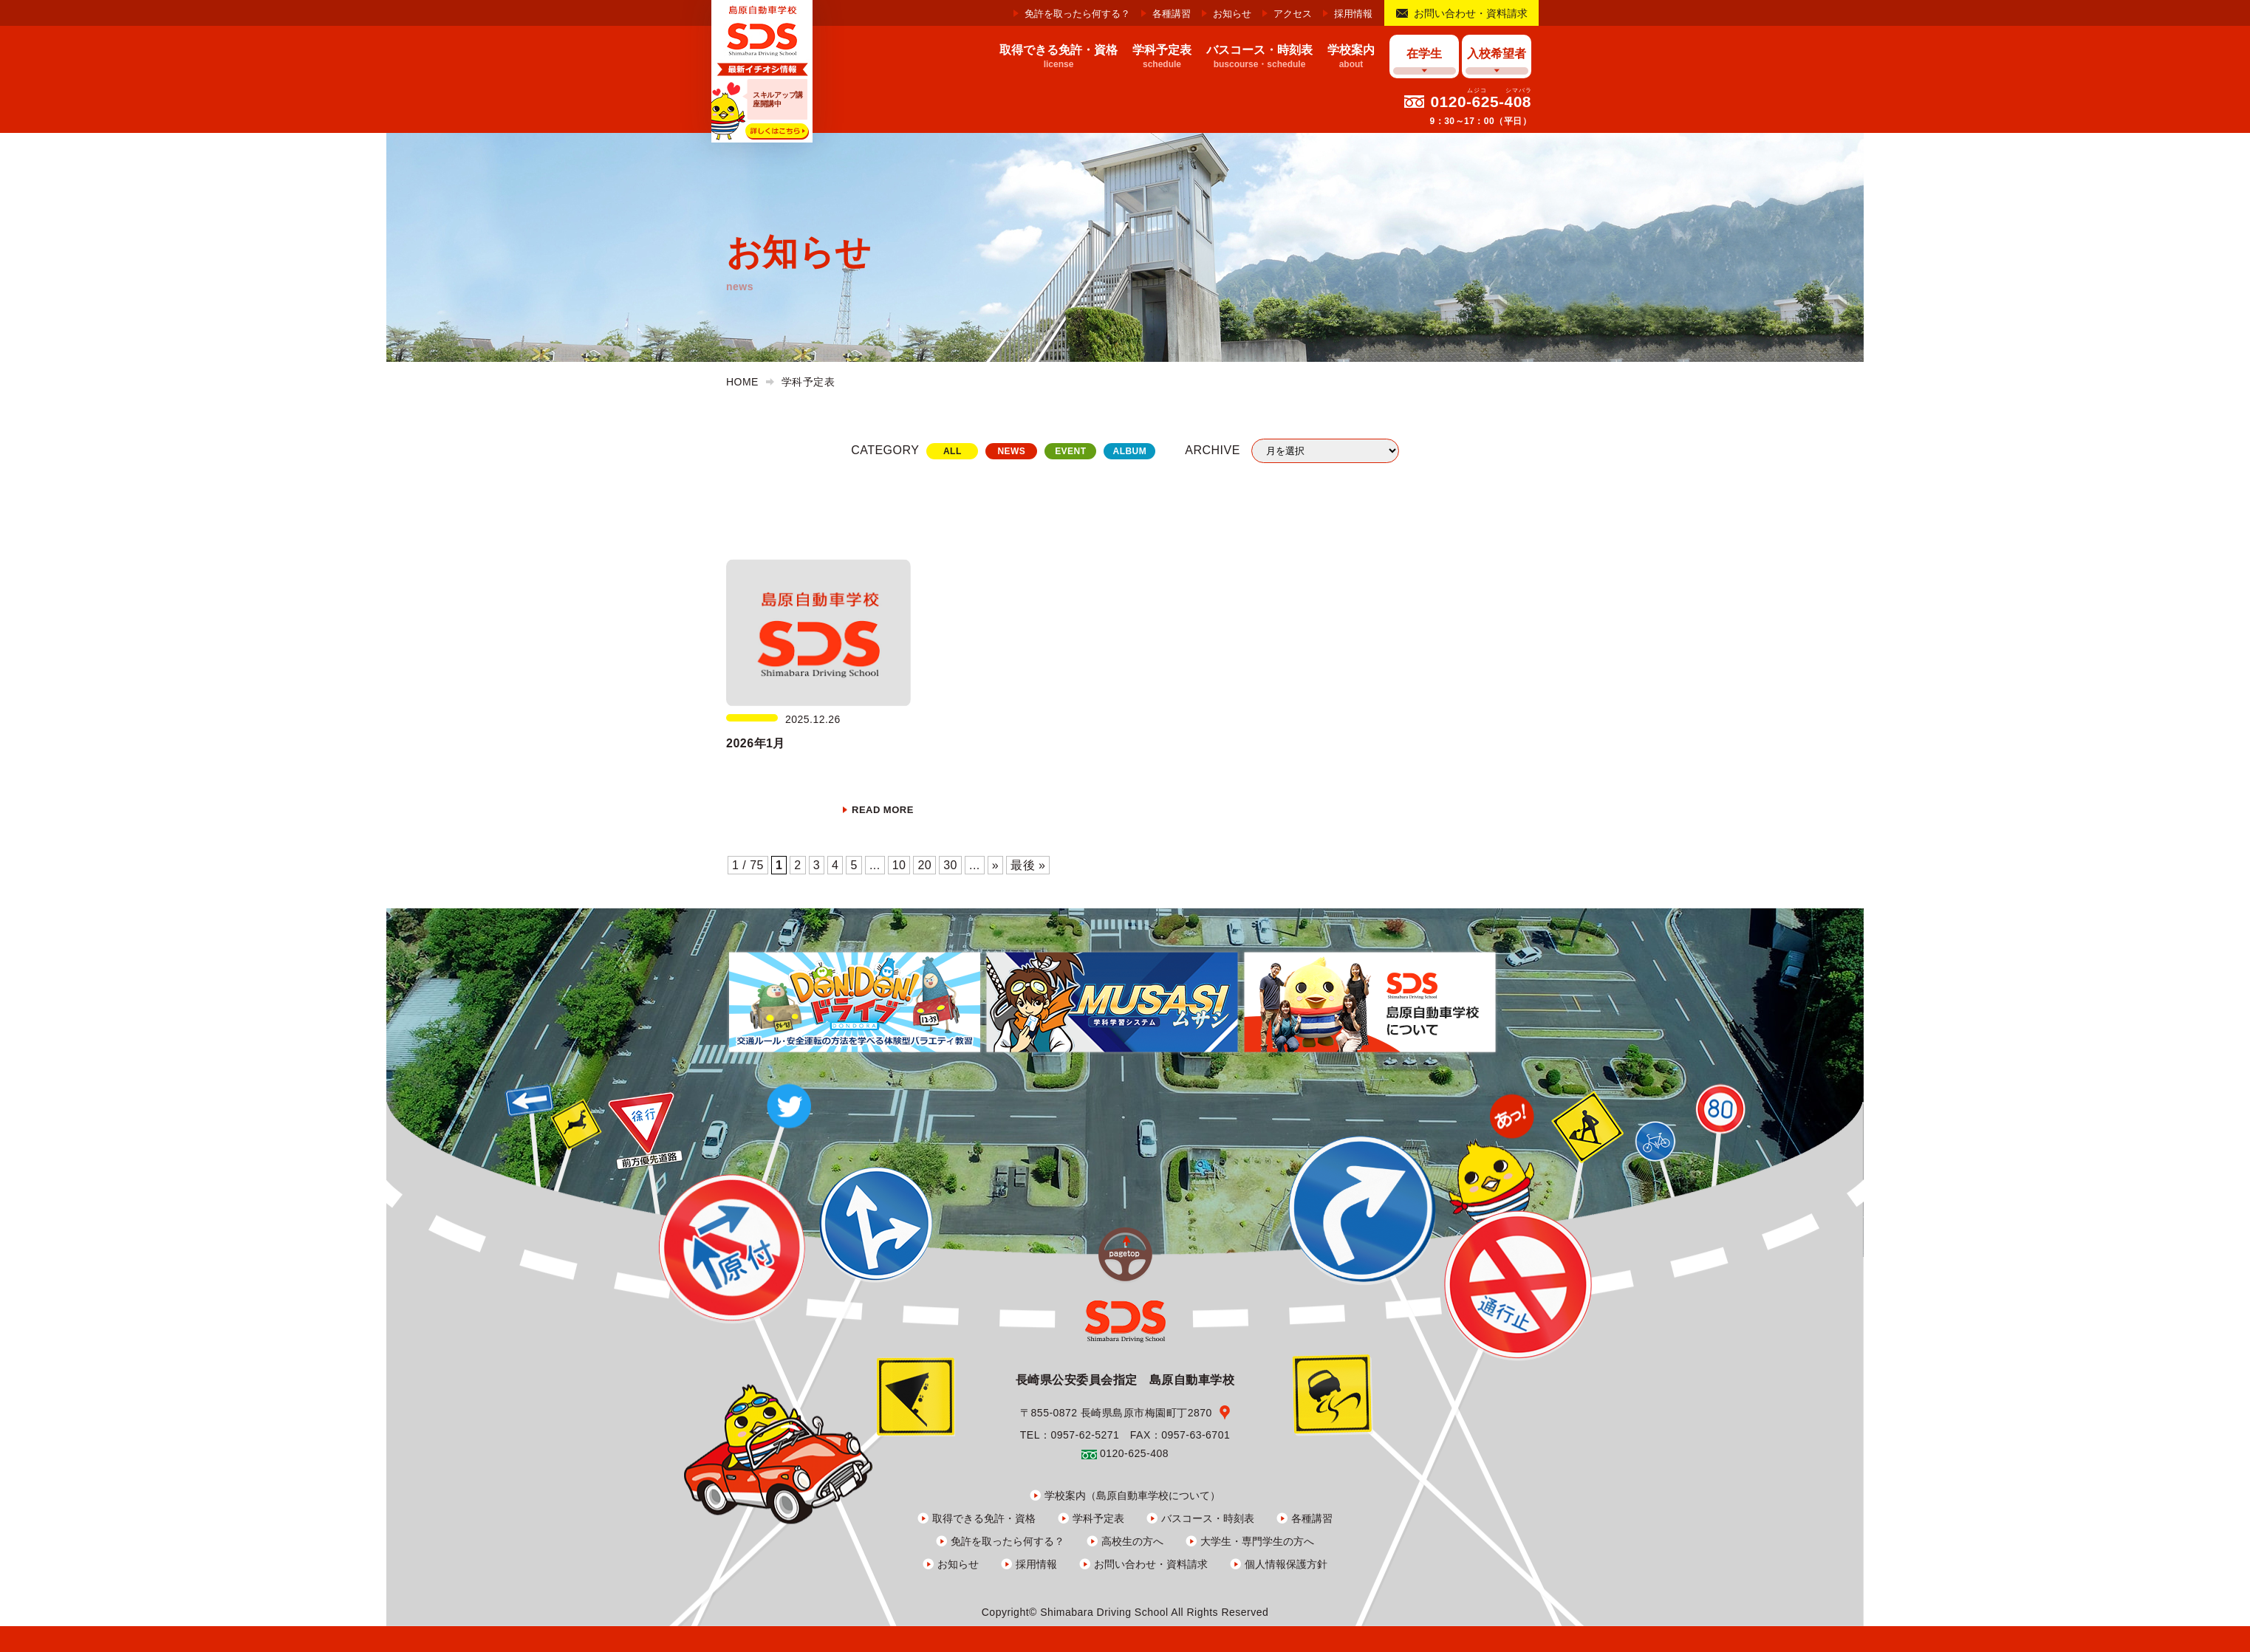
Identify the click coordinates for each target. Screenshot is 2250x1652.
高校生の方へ (1132, 1541)
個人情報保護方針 (1286, 1564)
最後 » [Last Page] (1028, 865)
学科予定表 (1098, 1518)
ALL (952, 451)
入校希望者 (1496, 53)
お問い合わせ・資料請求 (1471, 13)
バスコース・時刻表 (1207, 1518)
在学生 (1424, 53)
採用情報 (1353, 13)
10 (899, 865)
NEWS (1011, 451)
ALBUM (1129, 451)
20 (924, 865)
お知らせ (1232, 13)
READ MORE (883, 809)
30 (950, 865)
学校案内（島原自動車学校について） (1132, 1495)
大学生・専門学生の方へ (1257, 1541)
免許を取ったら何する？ (1077, 13)
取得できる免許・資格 (984, 1518)
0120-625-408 (1480, 101)
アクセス (1292, 13)
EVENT (1070, 451)
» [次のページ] (995, 865)
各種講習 (1171, 13)
